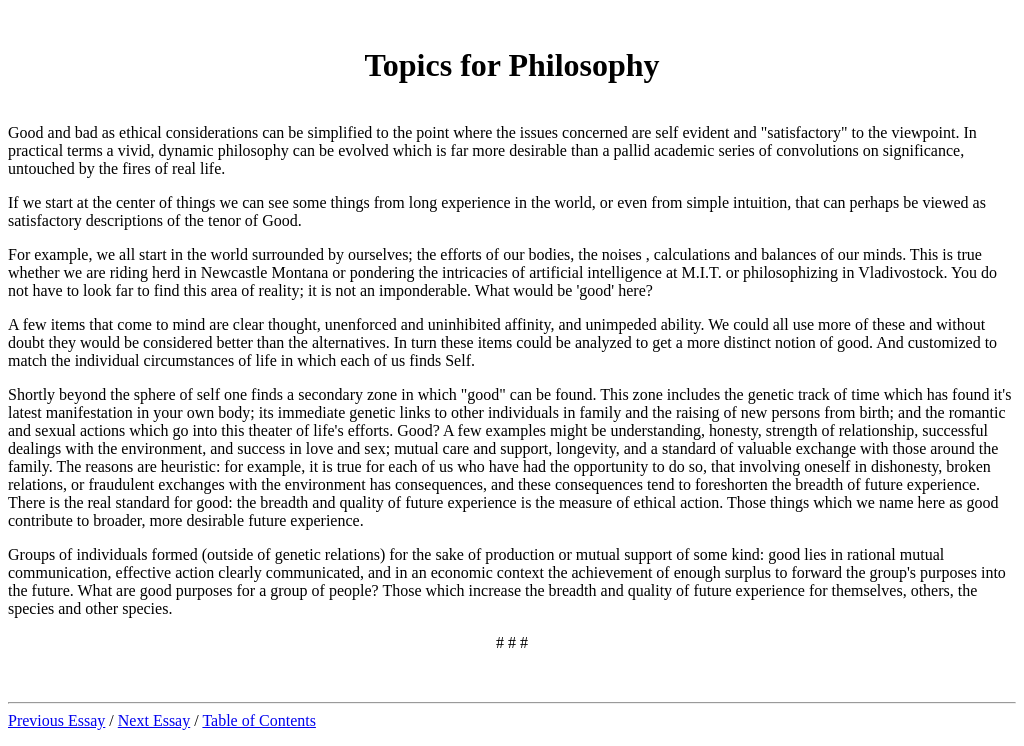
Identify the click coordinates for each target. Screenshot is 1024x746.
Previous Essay (56, 720)
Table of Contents (259, 720)
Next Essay (154, 720)
